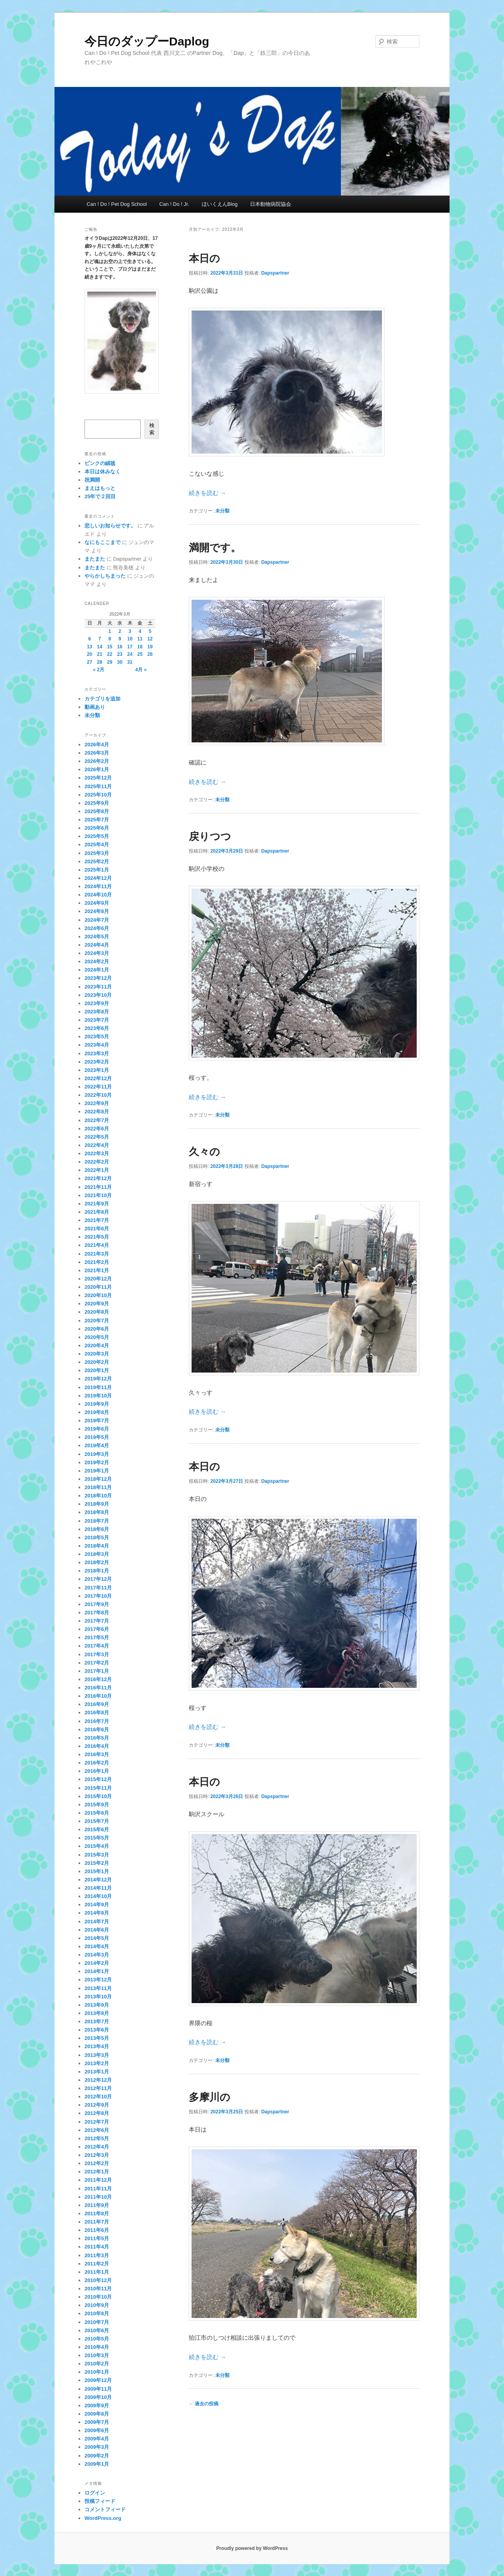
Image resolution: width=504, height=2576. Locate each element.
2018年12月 (98, 1479)
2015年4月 (97, 1846)
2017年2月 (97, 1663)
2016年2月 (97, 1763)
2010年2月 (97, 2364)
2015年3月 (97, 1855)
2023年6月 (97, 1028)
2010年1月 (97, 2372)
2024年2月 (97, 961)
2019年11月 (98, 1387)
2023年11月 (98, 987)
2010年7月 (97, 2322)
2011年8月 (97, 2213)
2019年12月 (98, 1379)
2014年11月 (98, 1888)
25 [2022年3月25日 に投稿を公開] (140, 654)
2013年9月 (97, 2005)
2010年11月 (98, 2289)
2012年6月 (97, 2130)
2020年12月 (98, 1279)
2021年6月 (97, 1229)
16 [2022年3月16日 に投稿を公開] (119, 647)
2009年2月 (97, 2456)
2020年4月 (97, 1345)
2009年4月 (97, 2439)
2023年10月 (98, 995)
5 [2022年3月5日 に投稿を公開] (150, 631)
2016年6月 (97, 1729)
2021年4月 (97, 1245)
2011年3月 (97, 2255)
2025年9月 (97, 803)
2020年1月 (97, 1370)
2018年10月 (98, 1496)
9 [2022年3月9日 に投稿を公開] (119, 639)
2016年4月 (97, 1746)
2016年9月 (97, 1704)
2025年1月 (97, 870)
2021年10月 (98, 1195)
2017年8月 (97, 1613)
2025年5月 (97, 836)
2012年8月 (97, 2113)
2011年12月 (98, 2180)
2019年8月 (97, 1412)
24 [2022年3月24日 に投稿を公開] (129, 654)
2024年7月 (97, 920)
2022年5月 (97, 1137)
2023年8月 (97, 1012)
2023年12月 (98, 978)
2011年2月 (97, 2264)
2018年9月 (97, 1504)
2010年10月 (98, 2297)
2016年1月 (97, 1771)
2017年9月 (97, 1604)
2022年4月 (97, 1145)
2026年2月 (97, 761)
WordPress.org (103, 2518)
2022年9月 (97, 1103)
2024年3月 (97, 953)
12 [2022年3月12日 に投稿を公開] (149, 639)
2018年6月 (97, 1529)
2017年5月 (97, 1637)
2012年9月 (97, 2105)
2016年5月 (97, 1738)
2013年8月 (97, 2013)
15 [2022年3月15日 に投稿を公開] (109, 647)
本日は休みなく (102, 472)
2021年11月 (98, 1187)
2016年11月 (98, 1688)
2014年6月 (97, 1930)
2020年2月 (97, 1362)
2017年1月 (97, 1671)
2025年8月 (97, 811)
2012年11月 (98, 2088)
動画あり (95, 707)
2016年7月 (97, 1721)
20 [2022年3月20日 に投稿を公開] (89, 654)
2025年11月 (98, 786)
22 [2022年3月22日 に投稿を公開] (109, 654)
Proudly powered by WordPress (252, 2548)
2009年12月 (98, 2380)
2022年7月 (97, 1120)
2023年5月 (97, 1036)
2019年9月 (97, 1404)
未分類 (222, 511)
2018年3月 (97, 1554)
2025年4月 (97, 844)
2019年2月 (97, 1462)
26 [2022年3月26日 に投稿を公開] (149, 654)
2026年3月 (97, 753)
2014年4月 (97, 1946)
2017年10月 (98, 1596)
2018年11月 (98, 1487)
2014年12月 (98, 1880)
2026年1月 (97, 769)
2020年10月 (98, 1295)
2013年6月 (97, 2030)
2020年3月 (97, 1354)
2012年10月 (98, 2097)
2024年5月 (97, 937)
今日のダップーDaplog (147, 41)
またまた (95, 559)
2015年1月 (97, 1871)
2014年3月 (97, 1955)
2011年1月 (97, 2272)
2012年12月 (98, 2080)
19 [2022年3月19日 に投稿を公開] (149, 647)
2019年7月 (97, 1421)
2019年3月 (97, 1454)
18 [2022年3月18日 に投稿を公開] (140, 647)
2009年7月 (97, 2422)
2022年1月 (97, 1170)
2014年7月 (97, 1921)
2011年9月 (97, 2205)
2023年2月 (97, 1062)
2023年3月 (97, 1053)
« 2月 (98, 669)
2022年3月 (97, 1153)
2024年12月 (98, 878)
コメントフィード (105, 2509)
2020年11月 (98, 1287)
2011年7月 (97, 2222)
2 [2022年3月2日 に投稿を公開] (119, 631)
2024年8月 (97, 911)
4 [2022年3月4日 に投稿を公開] (140, 631)
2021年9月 (97, 1204)
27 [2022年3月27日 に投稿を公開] (89, 662)
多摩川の (209, 2097)
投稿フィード (100, 2501)
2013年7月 (97, 2021)
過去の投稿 (203, 2404)
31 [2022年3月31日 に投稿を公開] (129, 662)
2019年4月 (97, 1445)
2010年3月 (97, 2355)
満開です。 (215, 548)
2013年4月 (97, 2046)
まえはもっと (100, 488)
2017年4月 (97, 1646)
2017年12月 (98, 1579)
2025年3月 (97, 853)
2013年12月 (98, 1980)
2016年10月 (98, 1696)
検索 (151, 428)
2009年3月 (97, 2447)
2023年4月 (97, 1045)
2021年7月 (97, 1220)
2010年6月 (97, 2330)
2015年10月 (98, 1796)
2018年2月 (97, 1562)
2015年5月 (97, 1838)
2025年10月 (98, 795)
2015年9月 (97, 1805)
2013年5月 (97, 2038)
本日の (204, 258)
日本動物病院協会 (270, 204)
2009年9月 (97, 2405)
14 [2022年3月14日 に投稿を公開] (99, 647)
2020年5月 (97, 1337)
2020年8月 (97, 1312)
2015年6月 (97, 1829)
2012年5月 (97, 2138)
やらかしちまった (105, 576)
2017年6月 (97, 1629)
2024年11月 (98, 886)
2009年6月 (97, 2430)
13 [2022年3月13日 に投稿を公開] (89, 647)
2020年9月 (97, 1304)
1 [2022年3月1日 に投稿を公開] (109, 631)
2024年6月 (97, 928)
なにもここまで (102, 542)
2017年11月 (98, 1588)
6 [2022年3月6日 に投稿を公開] (89, 639)
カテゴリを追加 (102, 699)
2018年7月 (97, 1521)
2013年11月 (98, 1988)
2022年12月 (98, 1078)
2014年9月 (97, 1905)
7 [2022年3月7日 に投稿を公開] (99, 639)
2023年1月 (97, 1070)
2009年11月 (98, 2389)
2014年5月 (97, 1938)
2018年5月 (97, 1537)
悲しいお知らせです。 (110, 526)
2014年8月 (97, 1913)
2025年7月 (97, 820)
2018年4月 (97, 1546)
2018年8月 (97, 1512)
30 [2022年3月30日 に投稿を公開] (119, 662)
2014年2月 (97, 1963)
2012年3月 (97, 2155)
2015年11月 (98, 1788)
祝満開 (92, 480)
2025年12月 (98, 778)
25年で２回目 (100, 496)
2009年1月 (97, 2464)
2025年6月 (97, 828)
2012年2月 (97, 2163)
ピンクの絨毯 (100, 463)
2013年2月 (97, 2063)
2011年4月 (97, 2247)
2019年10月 (98, 1396)
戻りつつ (210, 836)
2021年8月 (97, 1212)
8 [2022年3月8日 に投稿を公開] (109, 639)
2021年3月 (97, 1254)
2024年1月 (97, 970)
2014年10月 (98, 1896)
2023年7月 (97, 1020)
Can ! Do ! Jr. (174, 204)
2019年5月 (97, 1437)
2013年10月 (98, 1997)
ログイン (95, 2493)
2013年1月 (97, 2072)
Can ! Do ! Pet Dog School (117, 204)
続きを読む (207, 493)
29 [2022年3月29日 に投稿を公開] (109, 662)
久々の (204, 1152)
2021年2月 (97, 1262)
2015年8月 (97, 1813)
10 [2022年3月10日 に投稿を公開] (129, 639)
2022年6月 (97, 1129)
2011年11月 (98, 2189)
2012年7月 (97, 2122)
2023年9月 (97, 1003)
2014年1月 (97, 1971)
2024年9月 (97, 903)
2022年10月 (98, 1095)
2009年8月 (97, 2414)
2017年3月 (97, 1654)
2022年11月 (98, 1087)
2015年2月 (97, 1863)
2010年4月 (97, 2347)
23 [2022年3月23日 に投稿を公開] (119, 654)
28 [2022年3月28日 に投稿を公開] (99, 662)
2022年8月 (97, 1112)
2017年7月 (97, 1621)
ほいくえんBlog (220, 204)
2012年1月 (97, 2172)
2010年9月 (97, 2305)
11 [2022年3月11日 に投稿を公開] (140, 639)
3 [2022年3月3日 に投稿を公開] (129, 631)
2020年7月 (97, 1321)
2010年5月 (97, 2339)
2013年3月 (97, 2055)
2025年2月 (97, 861)
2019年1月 (97, 1471)
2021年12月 (98, 1178)
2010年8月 (97, 2313)
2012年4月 (97, 2147)
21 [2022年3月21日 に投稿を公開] (99, 654)
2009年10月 (98, 2397)
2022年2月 (97, 1162)
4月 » (141, 669)
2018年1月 (97, 1571)
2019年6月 (97, 1429)
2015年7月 (97, 1821)
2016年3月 (97, 1754)
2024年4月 (97, 945)
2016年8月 (97, 1712)
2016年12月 (98, 1679)
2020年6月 (97, 1329)
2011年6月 (97, 2230)
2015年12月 (98, 1779)
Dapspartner (275, 273)
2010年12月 (98, 2280)
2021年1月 (97, 1270)
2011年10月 (98, 2197)
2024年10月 (98, 895)
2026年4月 (97, 745)
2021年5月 (97, 1237)
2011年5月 (97, 2238)
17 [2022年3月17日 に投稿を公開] (129, 647)
